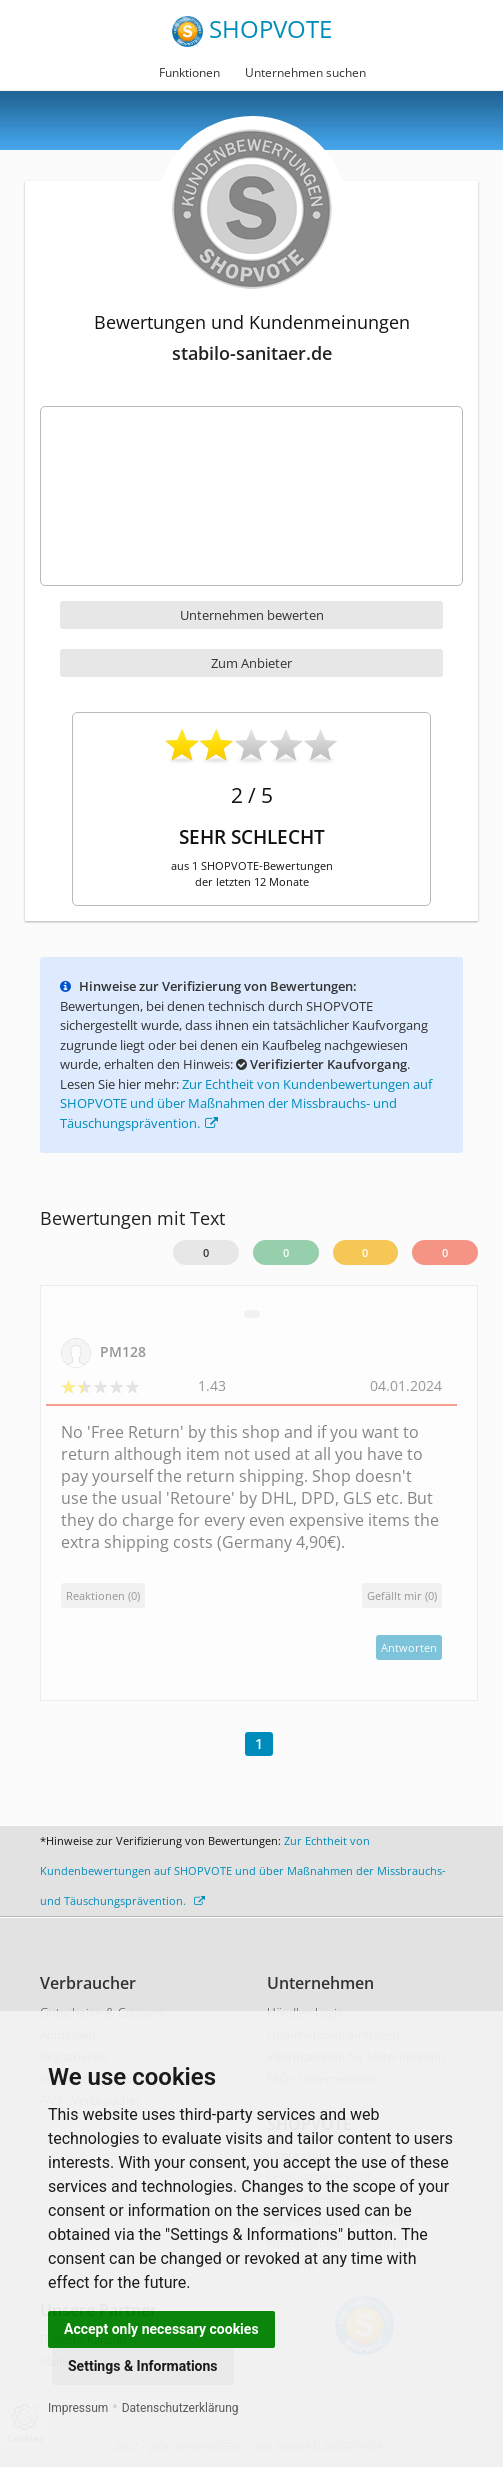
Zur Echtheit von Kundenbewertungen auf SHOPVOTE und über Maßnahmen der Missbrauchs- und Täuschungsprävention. (246, 1103)
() (402, 1595)
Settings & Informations (143, 2366)
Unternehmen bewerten (252, 615)
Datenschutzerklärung (180, 2408)
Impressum (78, 2408)
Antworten (409, 1647)
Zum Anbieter (251, 663)
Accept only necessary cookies (161, 2329)
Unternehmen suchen (305, 72)
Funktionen (189, 72)
